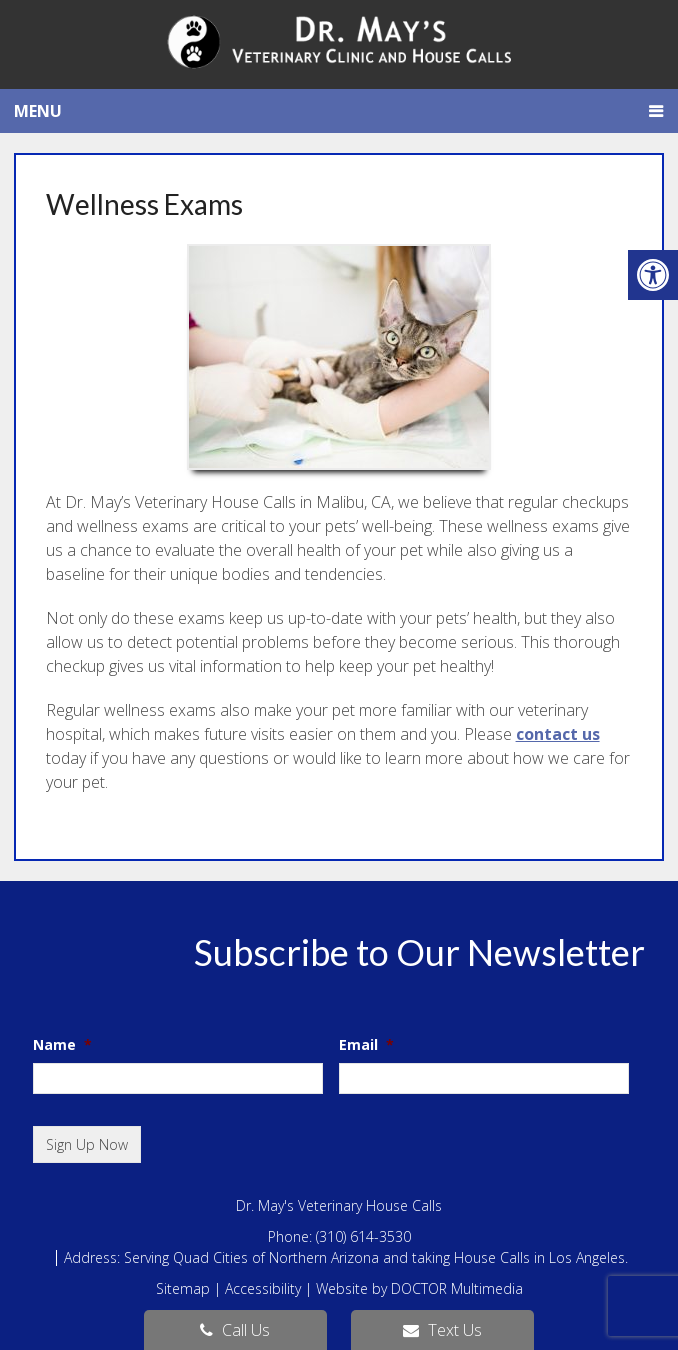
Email (366, 1045)
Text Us (442, 1330)
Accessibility (263, 1288)
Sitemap (183, 1288)
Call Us (235, 1330)
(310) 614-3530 (363, 1236)
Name (62, 1045)
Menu (38, 111)
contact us (558, 734)
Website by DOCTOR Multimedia (419, 1288)
